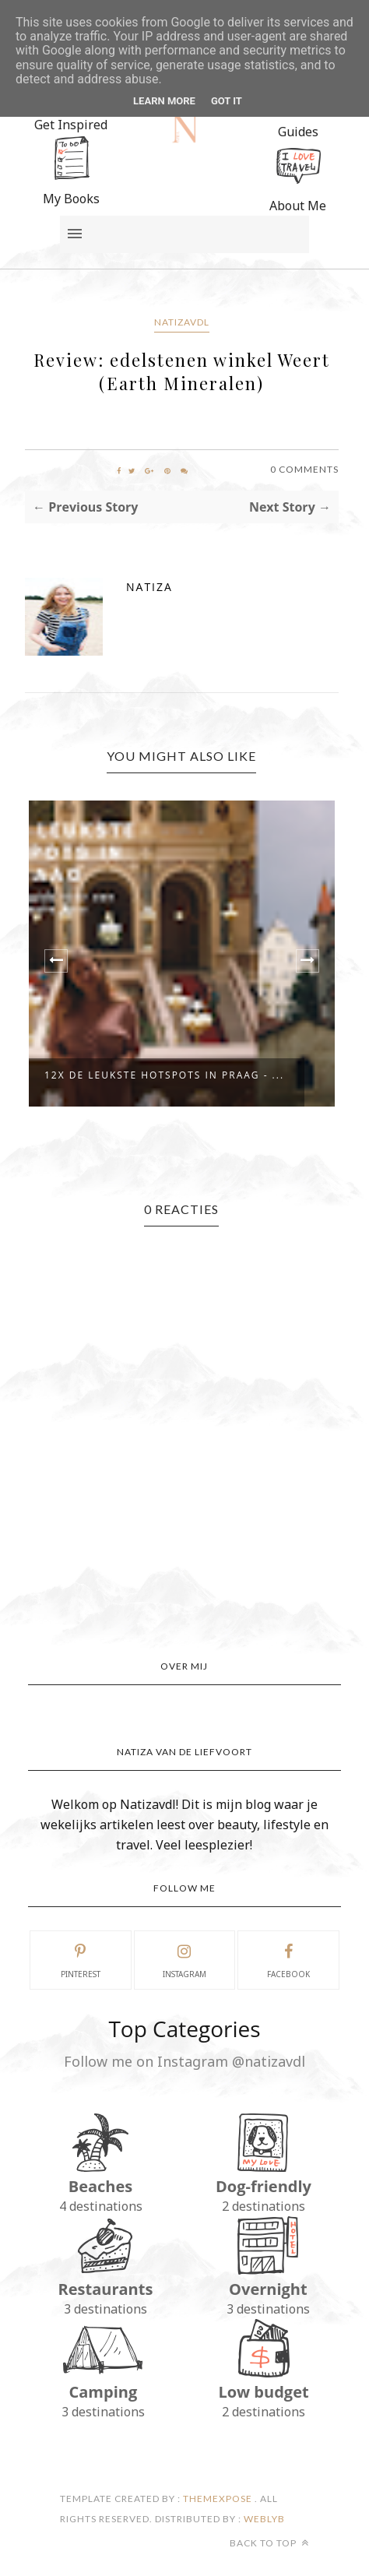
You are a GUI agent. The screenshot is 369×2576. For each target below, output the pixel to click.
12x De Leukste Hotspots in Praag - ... (164, 1075)
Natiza (149, 586)
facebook (288, 1959)
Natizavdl (181, 322)
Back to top (269, 2543)
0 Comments (304, 469)
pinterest (80, 1959)
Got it (226, 101)
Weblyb (263, 2519)
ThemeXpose (218, 2498)
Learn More (164, 101)
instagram (184, 1959)
